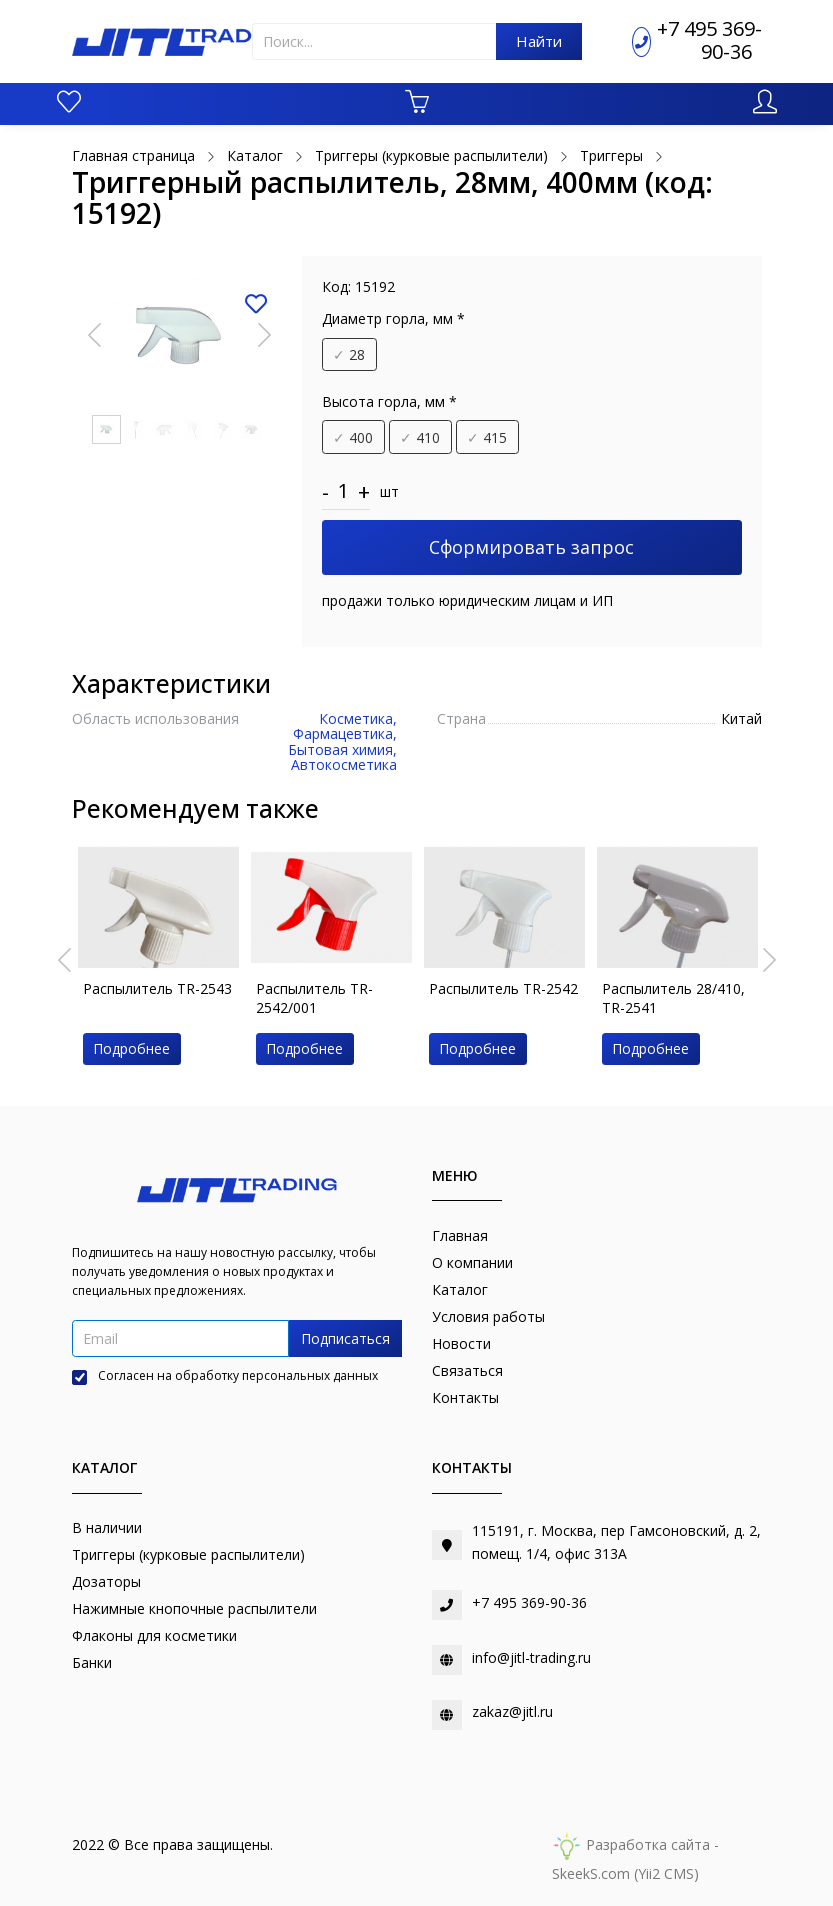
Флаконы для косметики (154, 1635)
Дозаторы (106, 1581)
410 (420, 437)
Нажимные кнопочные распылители (194, 1608)
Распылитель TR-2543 (157, 988)
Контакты (465, 1397)
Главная (460, 1235)
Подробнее (131, 1048)
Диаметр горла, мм (393, 318)
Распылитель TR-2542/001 (314, 998)
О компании (472, 1262)
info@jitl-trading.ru (531, 1657)
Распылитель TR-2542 (503, 988)
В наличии (107, 1527)
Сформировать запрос (531, 547)
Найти (539, 41)
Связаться (467, 1370)
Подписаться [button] (345, 1338)
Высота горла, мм (389, 401)
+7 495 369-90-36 (709, 40)
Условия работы (488, 1316)
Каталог (460, 1289)
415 (487, 437)
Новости (461, 1343)
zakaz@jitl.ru (512, 1711)
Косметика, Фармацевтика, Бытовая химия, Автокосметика (342, 741)
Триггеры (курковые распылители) (188, 1554)
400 (353, 437)
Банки (92, 1662)
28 (349, 354)
